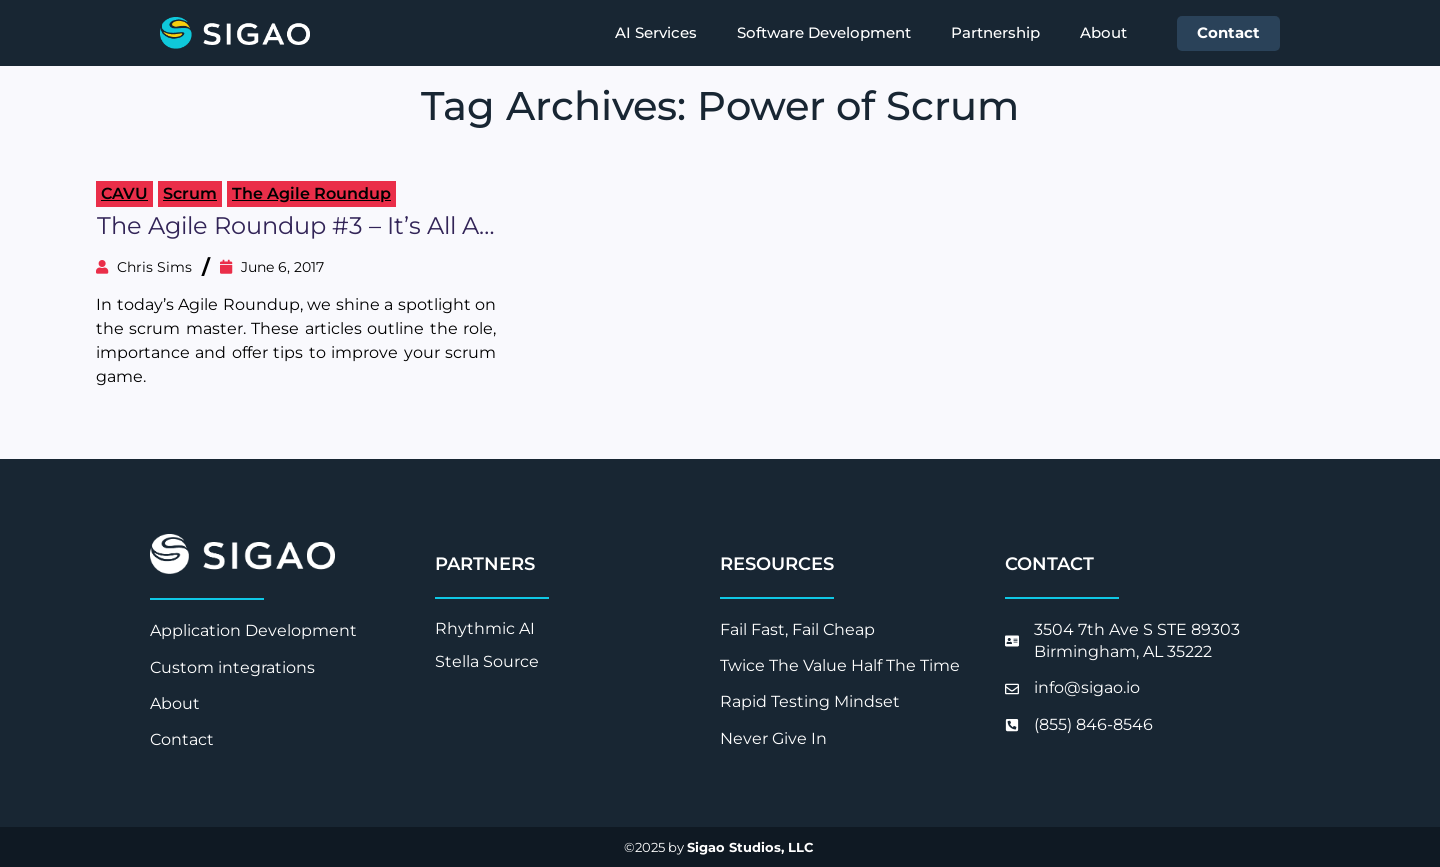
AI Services (656, 32)
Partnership (995, 32)
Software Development (824, 32)
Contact (1228, 32)
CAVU (124, 193)
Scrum (190, 193)
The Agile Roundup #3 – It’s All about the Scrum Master (296, 226)
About (1103, 32)
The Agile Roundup (311, 193)
